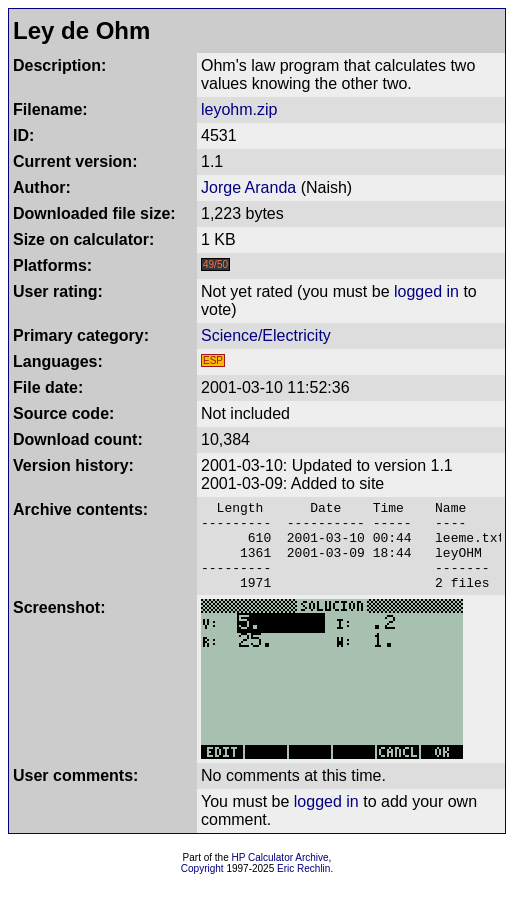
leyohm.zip (239, 109)
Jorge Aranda (248, 187)
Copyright (202, 886)
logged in (426, 291)
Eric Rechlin (303, 886)
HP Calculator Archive (280, 875)
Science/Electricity (266, 335)
